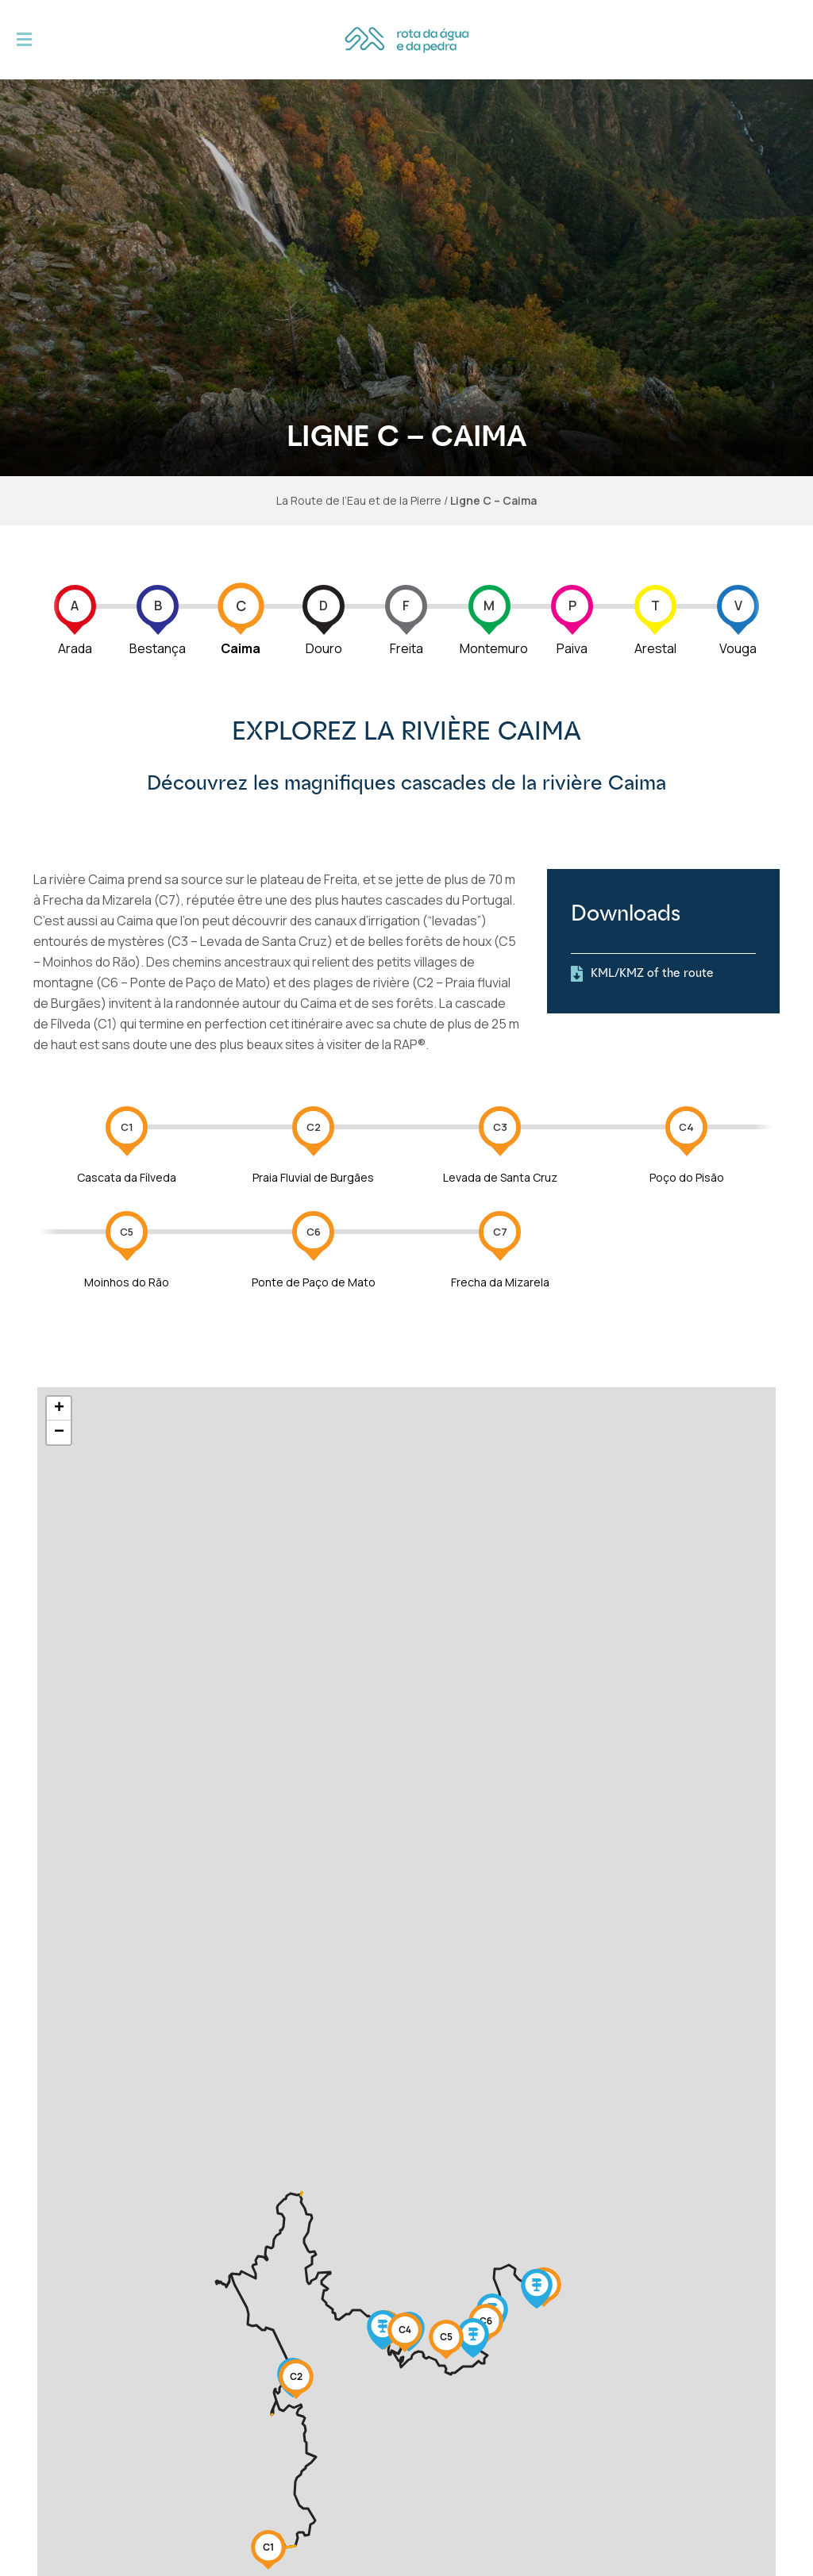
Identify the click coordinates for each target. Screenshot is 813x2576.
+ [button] (59, 1409)
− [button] (59, 1432)
